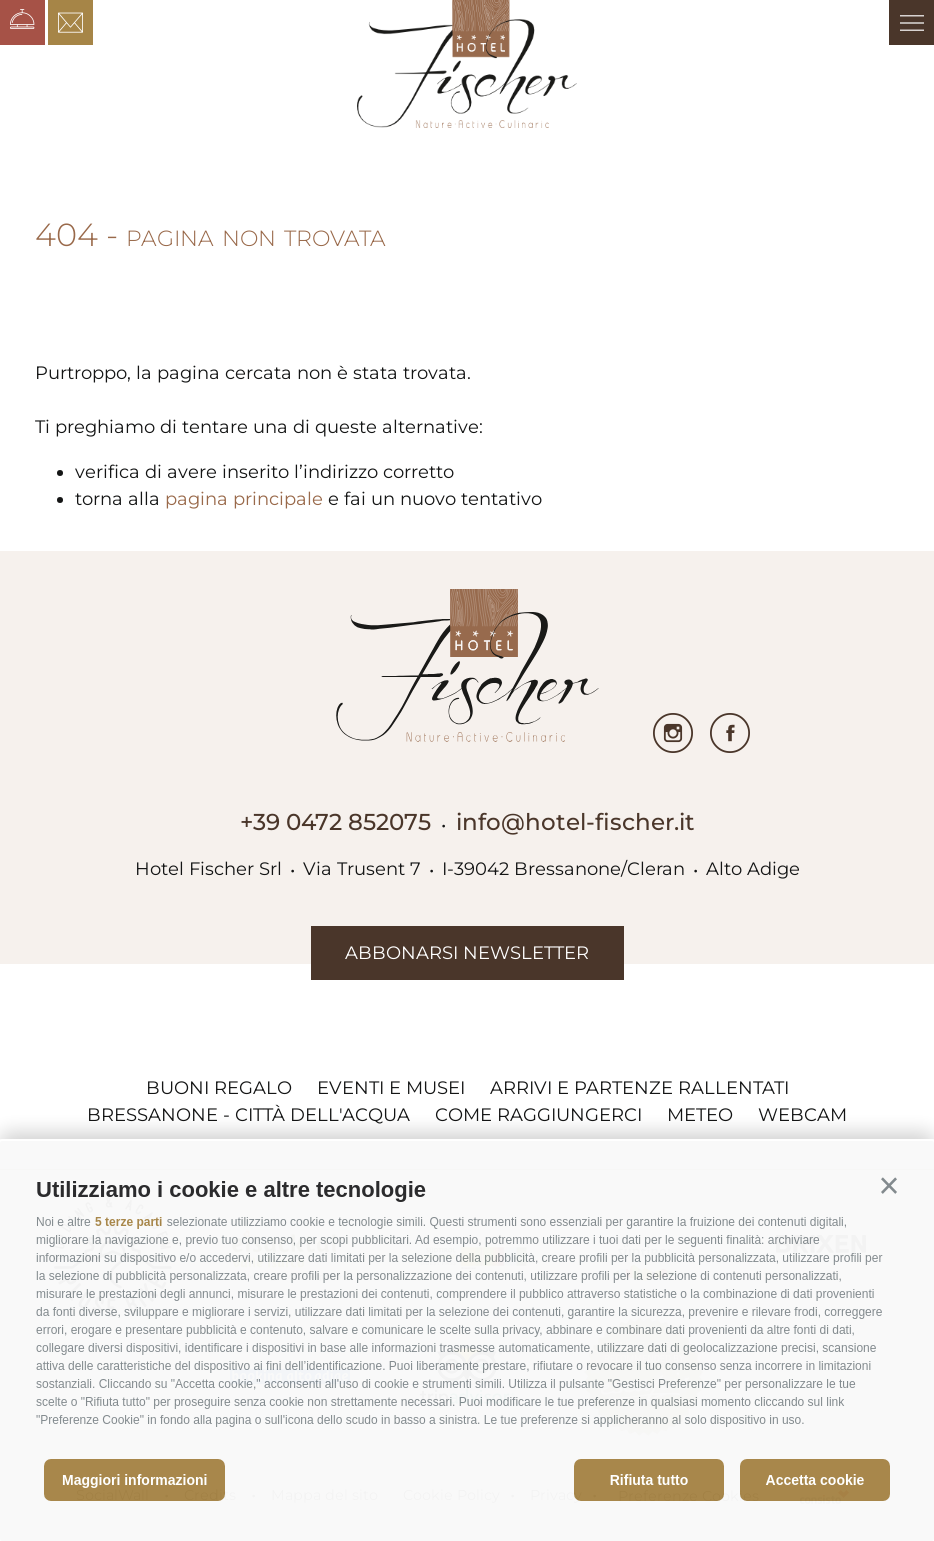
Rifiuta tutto (649, 1480)
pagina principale (244, 499)
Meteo (700, 1115)
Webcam (802, 1115)
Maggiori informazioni (134, 1480)
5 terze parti (128, 1222)
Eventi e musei (391, 1088)
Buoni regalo (219, 1088)
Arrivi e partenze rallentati (639, 1088)
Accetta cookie (815, 1480)
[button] (889, 1186)
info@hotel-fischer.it (575, 822)
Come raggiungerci (538, 1115)
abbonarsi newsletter (467, 953)
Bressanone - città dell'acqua (248, 1115)
